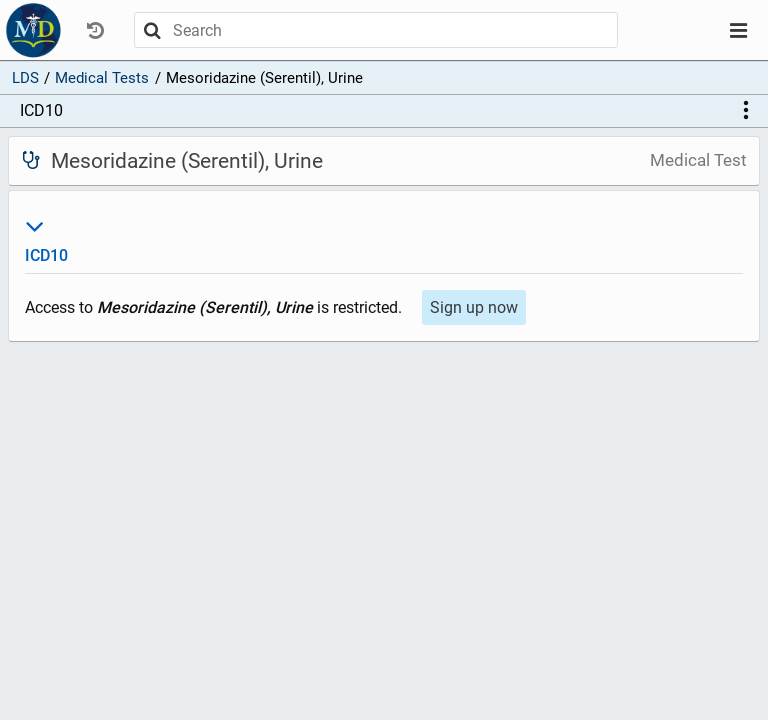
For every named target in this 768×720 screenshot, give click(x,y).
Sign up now (474, 307)
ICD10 (41, 110)
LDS (25, 78)
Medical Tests (102, 78)
